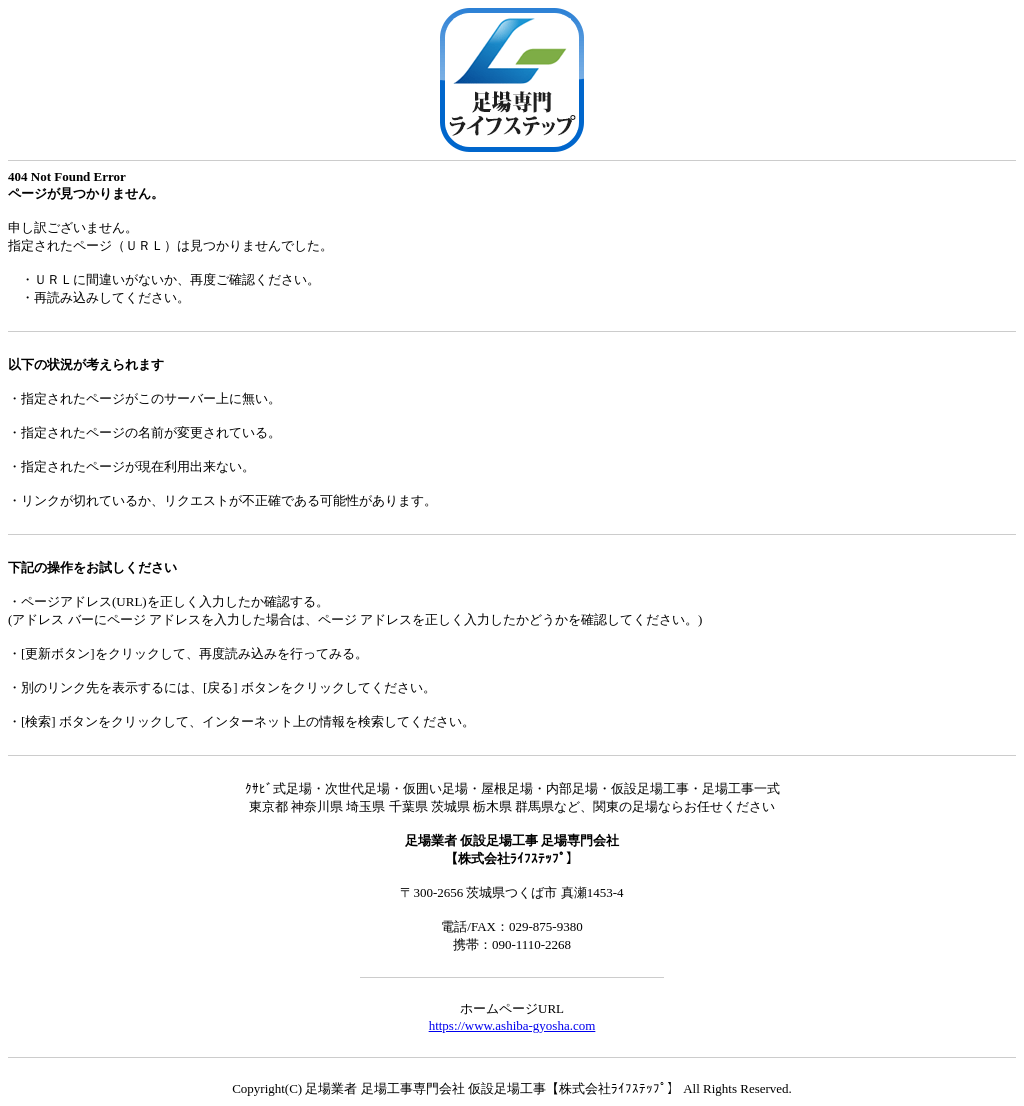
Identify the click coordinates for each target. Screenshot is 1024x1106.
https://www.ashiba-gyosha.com (512, 1025)
